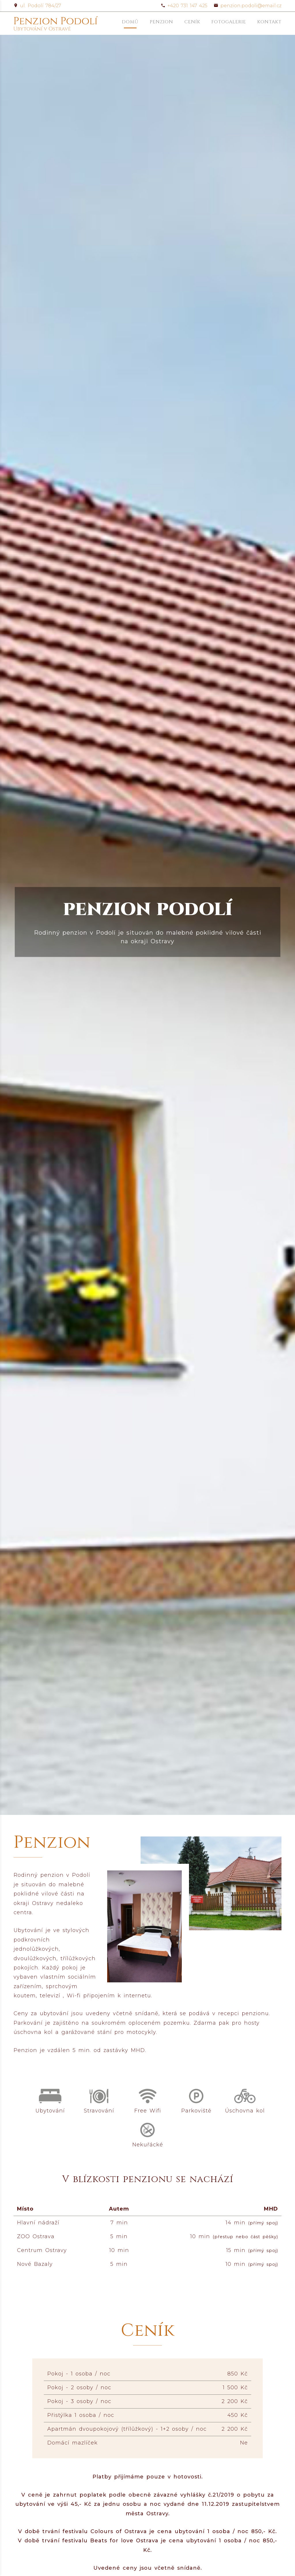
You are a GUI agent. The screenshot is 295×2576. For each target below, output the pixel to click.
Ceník (192, 22)
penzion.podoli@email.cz (247, 5)
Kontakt (269, 22)
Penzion (161, 22)
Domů (130, 22)
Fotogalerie (228, 22)
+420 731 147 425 (184, 5)
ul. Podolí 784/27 (37, 5)
